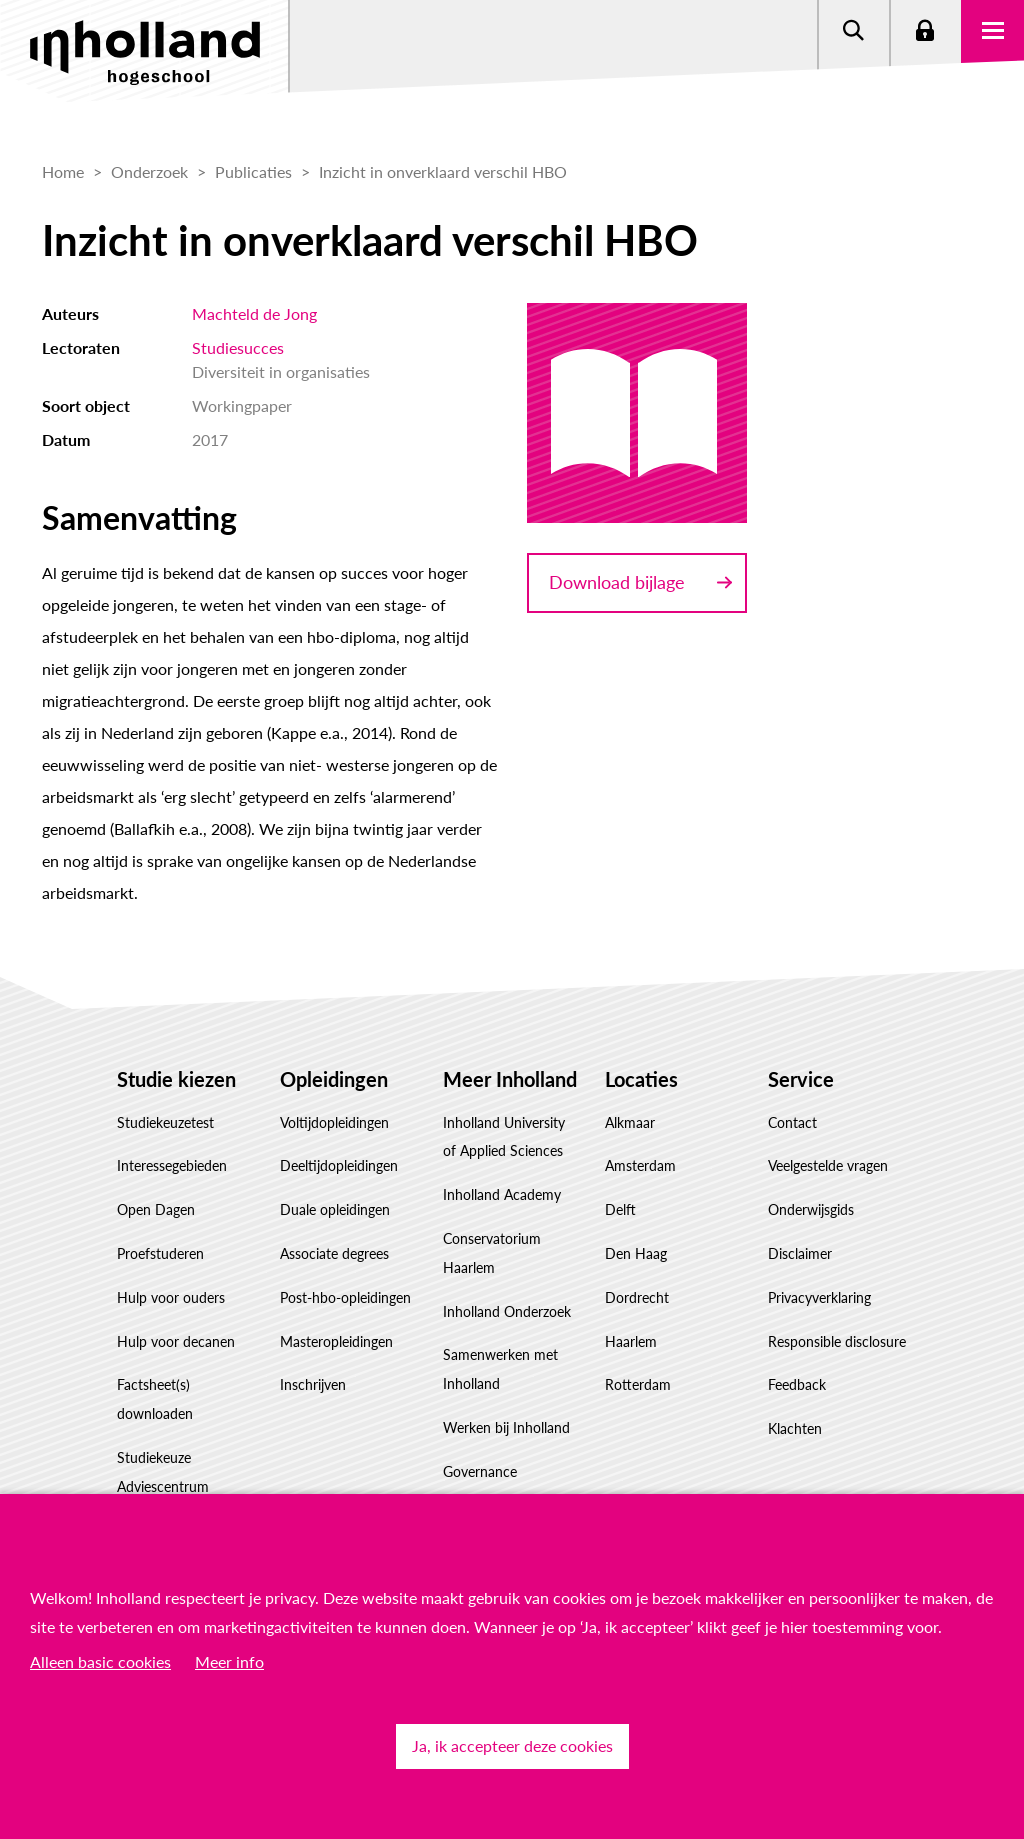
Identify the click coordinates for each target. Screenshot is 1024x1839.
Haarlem (631, 1341)
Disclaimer (800, 1253)
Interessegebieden (172, 1165)
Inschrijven (313, 1384)
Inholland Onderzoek (507, 1311)
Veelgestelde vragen (828, 1165)
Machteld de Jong (254, 313)
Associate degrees (334, 1253)
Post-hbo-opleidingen (345, 1297)
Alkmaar (630, 1122)
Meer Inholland (510, 1079)
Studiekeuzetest (165, 1122)
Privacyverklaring (819, 1297)
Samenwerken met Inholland (500, 1369)
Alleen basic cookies (100, 1661)
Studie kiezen (176, 1079)
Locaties (641, 1079)
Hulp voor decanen (176, 1341)
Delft (620, 1209)
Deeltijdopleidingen (339, 1165)
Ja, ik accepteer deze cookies (512, 1745)
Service (801, 1079)
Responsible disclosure (837, 1341)
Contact (792, 1122)
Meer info (229, 1661)
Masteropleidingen (336, 1341)
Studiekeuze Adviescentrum (163, 1472)
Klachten (795, 1428)
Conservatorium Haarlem (492, 1253)
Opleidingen (334, 1079)
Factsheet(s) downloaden (155, 1399)
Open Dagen (156, 1209)
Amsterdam (640, 1165)
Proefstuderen (160, 1253)
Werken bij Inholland (506, 1427)
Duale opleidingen (335, 1209)
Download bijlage (617, 582)
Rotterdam (638, 1384)
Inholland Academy (502, 1194)
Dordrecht (637, 1297)
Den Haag (636, 1253)
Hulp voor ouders (171, 1297)
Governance (480, 1471)
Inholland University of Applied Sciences (504, 1137)
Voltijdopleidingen (334, 1122)
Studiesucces (238, 347)
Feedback (797, 1384)
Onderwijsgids (811, 1209)
